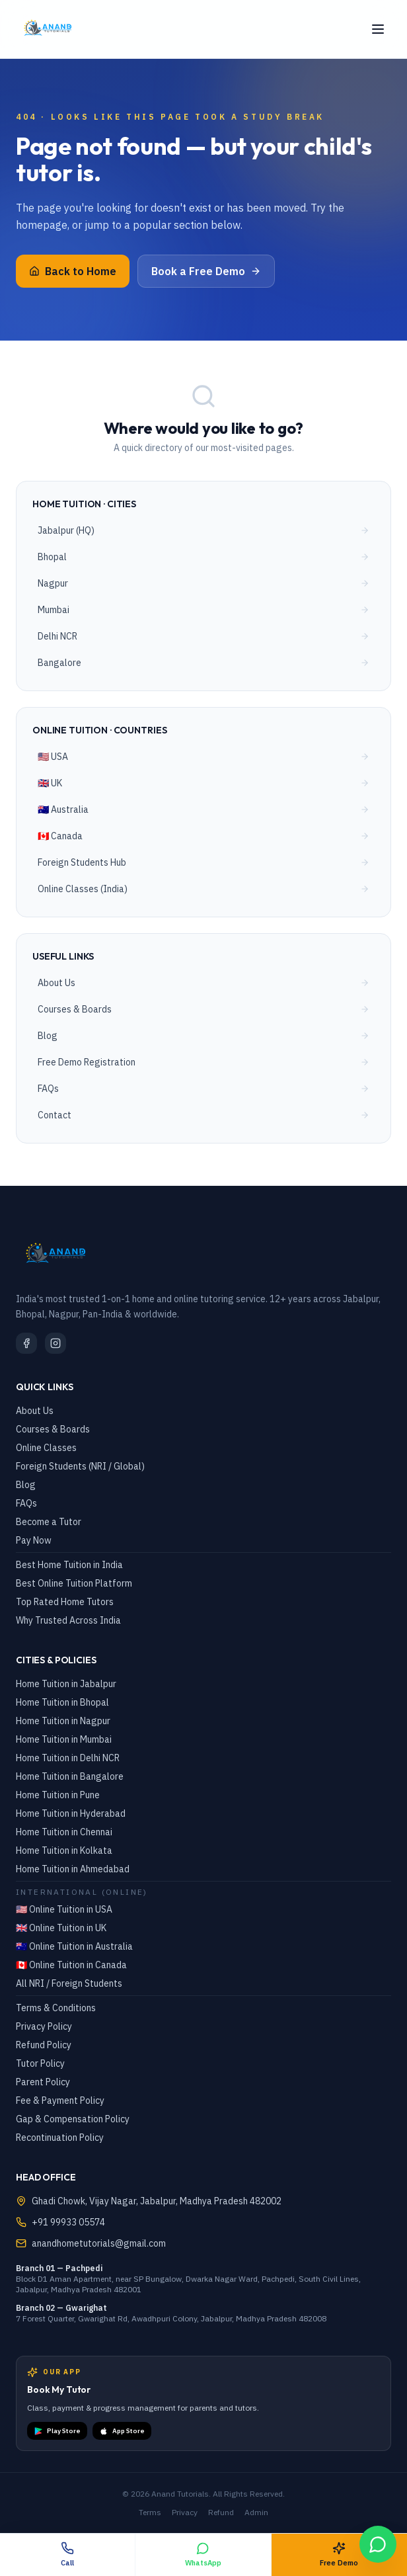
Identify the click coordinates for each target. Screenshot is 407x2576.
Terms (150, 2512)
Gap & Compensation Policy (73, 2119)
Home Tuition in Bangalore (70, 1776)
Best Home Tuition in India (69, 1565)
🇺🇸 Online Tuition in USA (64, 1909)
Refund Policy (43, 2045)
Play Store (57, 2431)
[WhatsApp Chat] (377, 2544)
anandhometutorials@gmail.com (99, 2243)
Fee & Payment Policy (60, 2100)
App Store (122, 2431)
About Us (35, 1411)
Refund (221, 2512)
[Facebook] (26, 1343)
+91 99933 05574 (68, 2222)
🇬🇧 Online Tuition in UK (61, 1928)
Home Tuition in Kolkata (64, 1850)
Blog (26, 1485)
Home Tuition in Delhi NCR (68, 1758)
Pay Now (34, 1540)
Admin (256, 2512)
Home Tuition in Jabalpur (66, 1684)
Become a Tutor (48, 1522)
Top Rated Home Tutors (65, 1602)
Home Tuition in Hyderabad (71, 1813)
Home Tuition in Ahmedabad (73, 1869)
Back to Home (72, 271)
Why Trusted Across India (68, 1620)
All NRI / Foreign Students (69, 1983)
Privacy (185, 2512)
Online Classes (46, 1448)
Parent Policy (43, 2082)
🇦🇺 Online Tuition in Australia (74, 1946)
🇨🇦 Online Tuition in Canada (71, 1965)
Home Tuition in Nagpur (63, 1721)
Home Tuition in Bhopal (62, 1702)
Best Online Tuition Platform (74, 1583)
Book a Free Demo (206, 271)
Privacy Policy (44, 2026)
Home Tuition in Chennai (64, 1832)
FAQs (26, 1503)
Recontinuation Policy (60, 2137)
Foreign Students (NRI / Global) (80, 1466)
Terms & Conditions (56, 2008)
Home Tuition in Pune (58, 1795)
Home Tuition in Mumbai (64, 1739)
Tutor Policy (40, 2063)
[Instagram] (55, 1343)
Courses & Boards (53, 1429)
